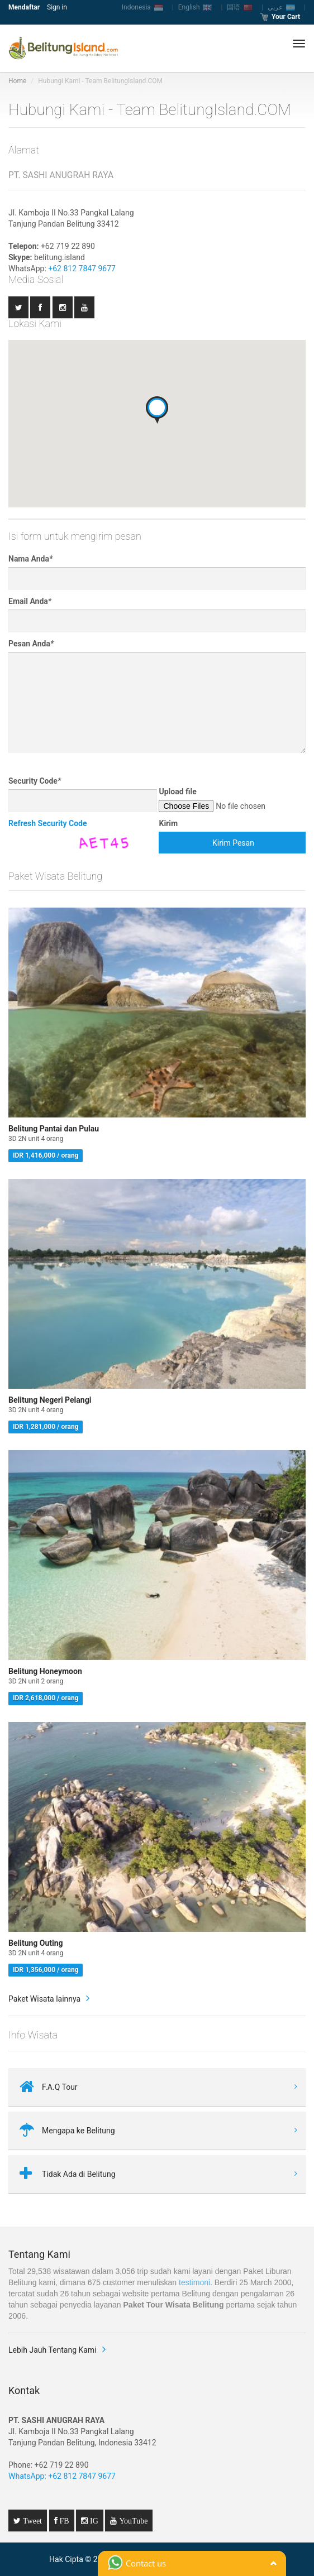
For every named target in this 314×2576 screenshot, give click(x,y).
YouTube (132, 2521)
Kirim (168, 823)
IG (93, 2521)
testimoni (194, 2282)
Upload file (177, 791)
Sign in (57, 7)
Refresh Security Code (47, 823)
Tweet (31, 2521)
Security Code (34, 780)
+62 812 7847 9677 (82, 268)
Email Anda (29, 601)
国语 (240, 7)
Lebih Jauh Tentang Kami (52, 2349)
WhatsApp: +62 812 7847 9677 (62, 2476)
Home (17, 81)
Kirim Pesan (233, 842)
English (195, 7)
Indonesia (142, 7)
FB (63, 2521)
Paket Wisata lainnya (44, 1998)
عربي (281, 7)
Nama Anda (30, 558)
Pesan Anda (31, 643)
